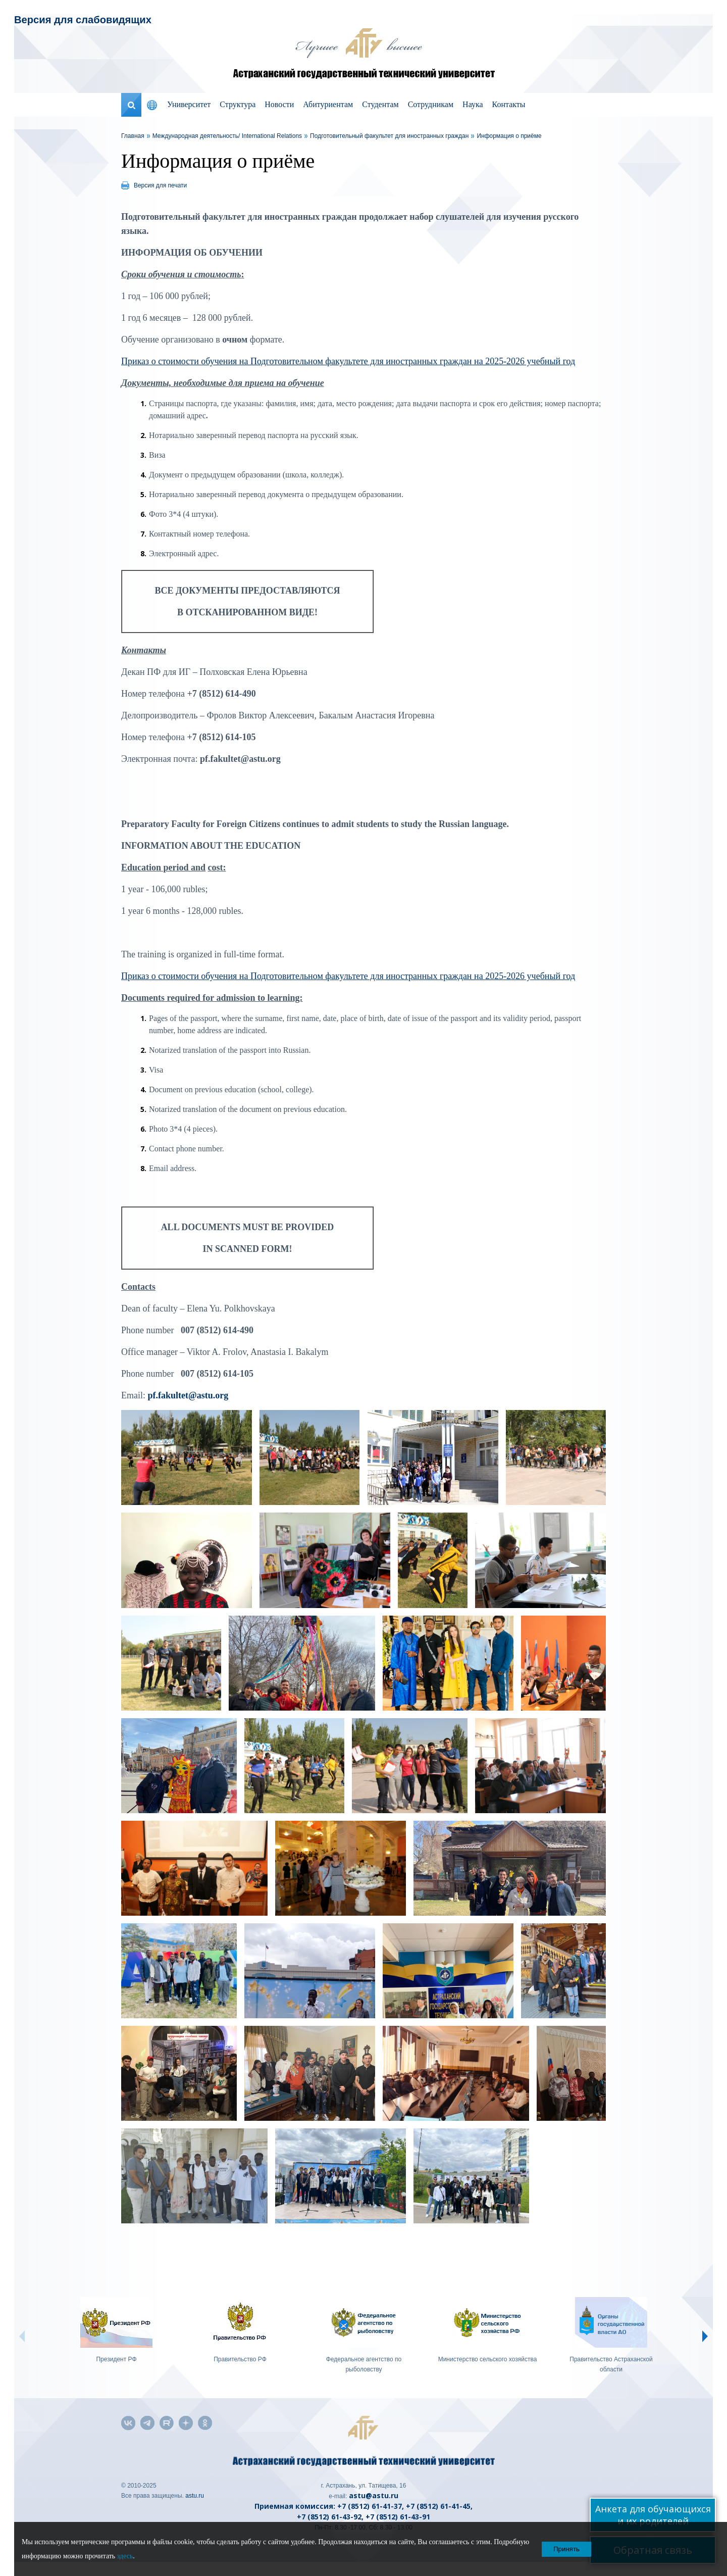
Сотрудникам (430, 104)
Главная (132, 135)
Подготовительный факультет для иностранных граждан (389, 135)
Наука (472, 104)
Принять (566, 2549)
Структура (237, 104)
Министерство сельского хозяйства (487, 2359)
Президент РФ (116, 2359)
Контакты (509, 104)
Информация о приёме (509, 135)
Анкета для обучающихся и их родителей (653, 2515)
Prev (22, 2336)
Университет (189, 104)
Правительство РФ (240, 2359)
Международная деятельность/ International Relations (227, 135)
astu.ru (194, 2495)
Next (705, 2336)
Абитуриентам (328, 104)
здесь (125, 2556)
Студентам (380, 104)
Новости (279, 104)
